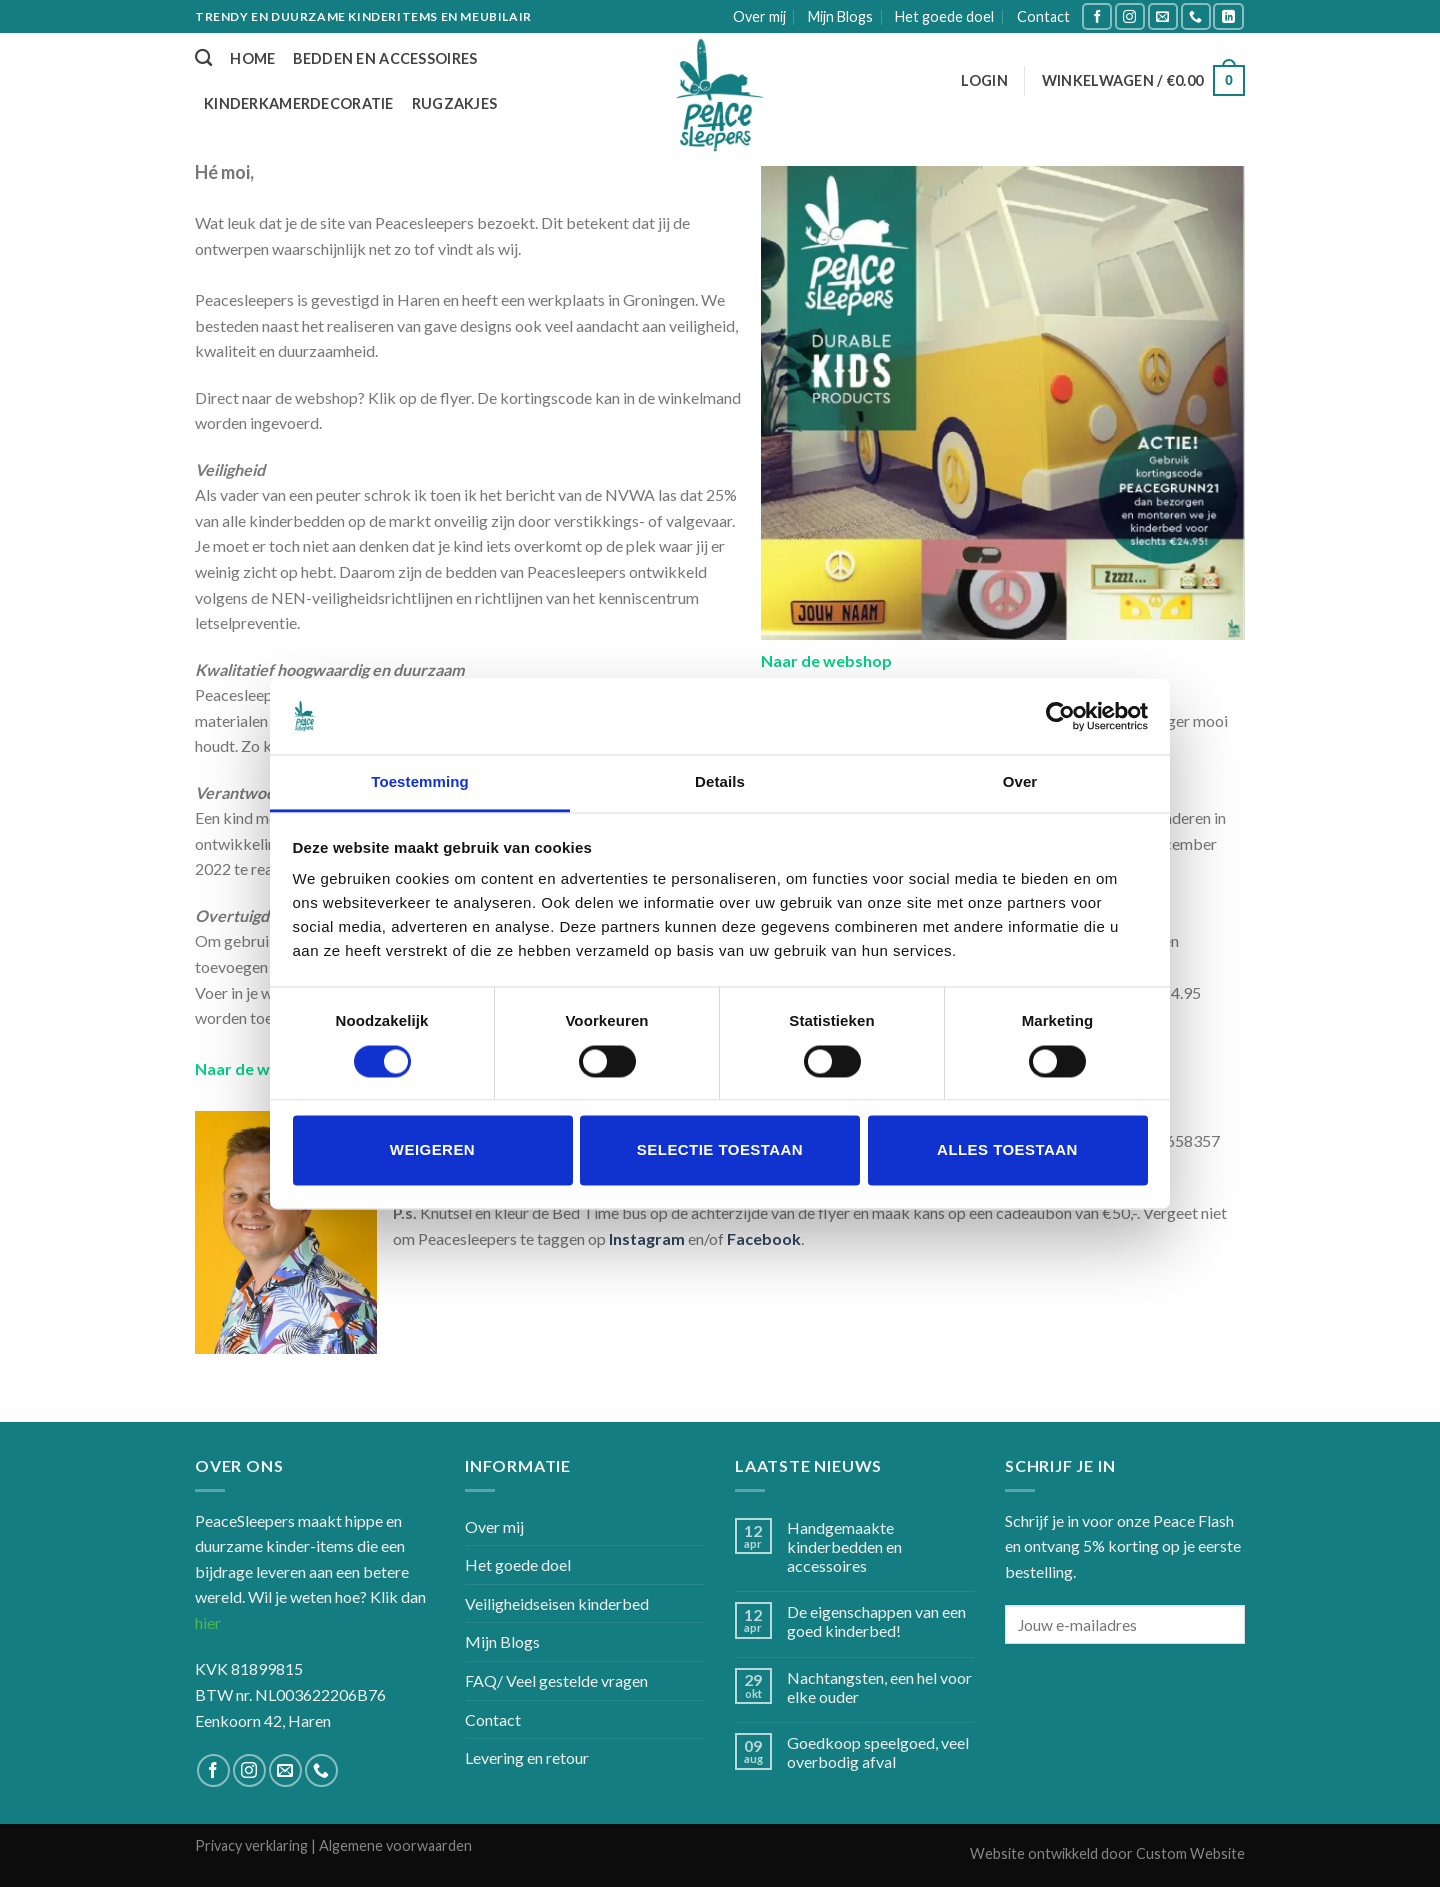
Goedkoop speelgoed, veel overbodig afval (878, 1752)
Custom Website (1190, 1853)
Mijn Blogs (840, 16)
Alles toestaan (1007, 1150)
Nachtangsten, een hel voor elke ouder (879, 1687)
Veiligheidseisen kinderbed (557, 1603)
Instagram (647, 1238)
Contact (1043, 16)
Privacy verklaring (251, 1845)
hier (208, 1622)
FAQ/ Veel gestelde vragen (556, 1680)
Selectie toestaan (720, 1150)
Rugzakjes (455, 103)
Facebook (764, 1238)
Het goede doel (944, 16)
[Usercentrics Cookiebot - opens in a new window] (1060, 716)
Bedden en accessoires (385, 58)
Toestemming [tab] (420, 782)
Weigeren (432, 1150)
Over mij (759, 16)
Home (252, 58)
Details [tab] (720, 782)
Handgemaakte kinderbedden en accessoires (844, 1546)
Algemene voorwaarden (395, 1845)
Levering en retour (527, 1757)
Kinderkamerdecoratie (299, 103)
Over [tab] (1020, 782)
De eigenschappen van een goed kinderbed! (876, 1621)
